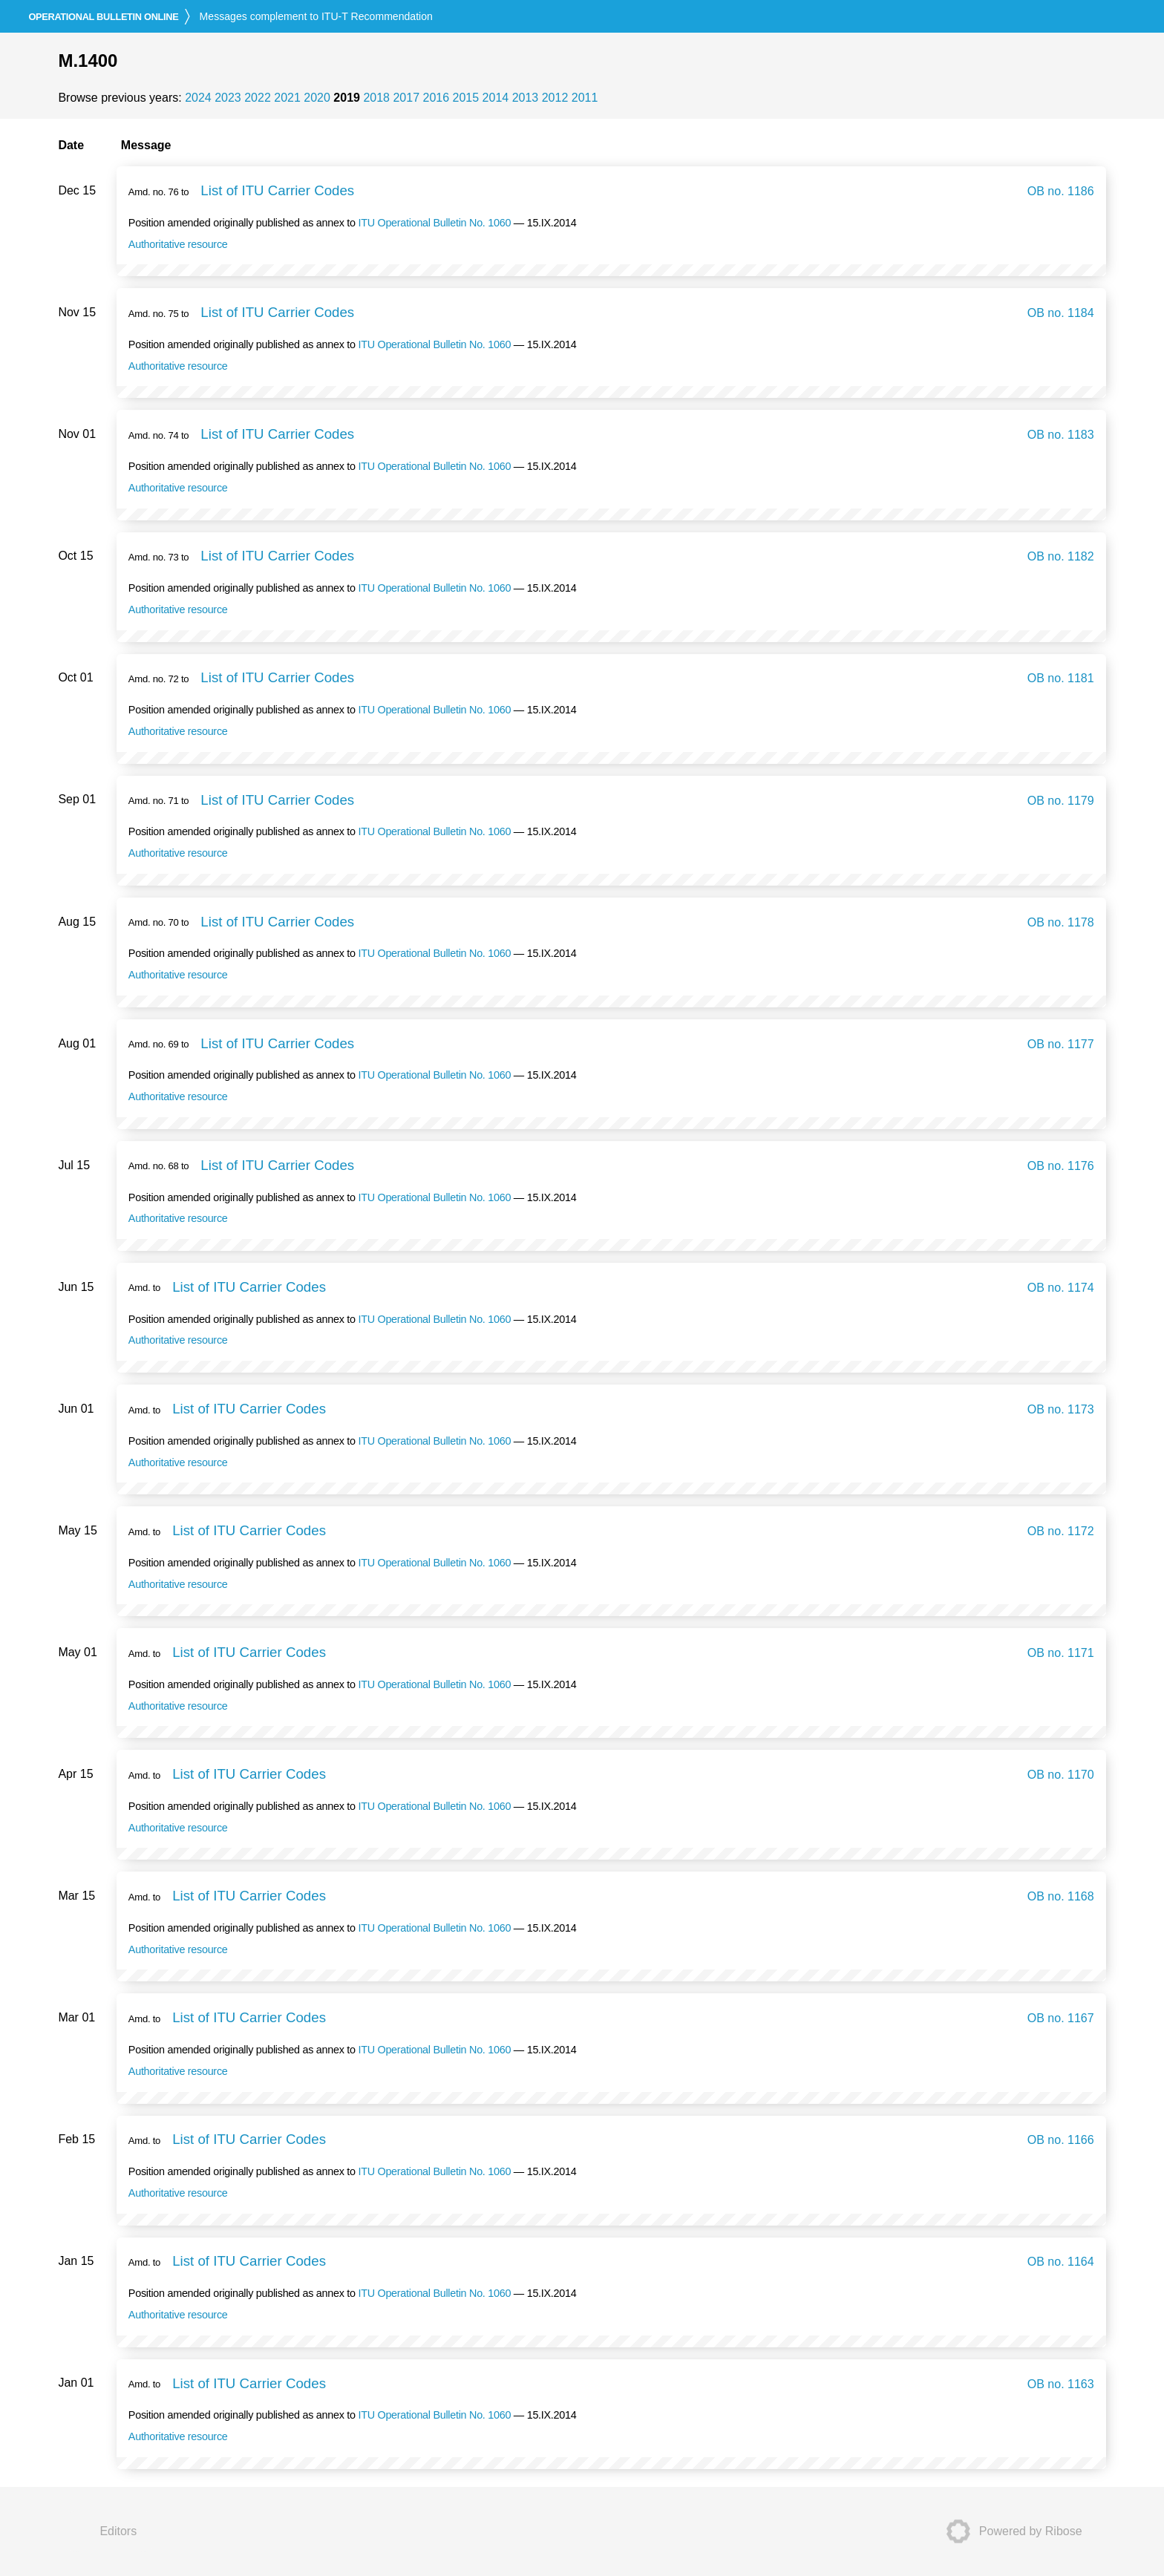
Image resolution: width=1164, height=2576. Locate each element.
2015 (466, 97)
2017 (406, 97)
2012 (555, 97)
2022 (257, 97)
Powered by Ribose (1010, 2531)
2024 (198, 97)
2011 (585, 97)
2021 (287, 97)
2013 (525, 97)
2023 (228, 97)
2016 (436, 97)
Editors (118, 2531)
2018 (376, 97)
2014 (496, 97)
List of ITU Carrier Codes (277, 190)
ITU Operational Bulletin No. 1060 (434, 223)
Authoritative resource (178, 244)
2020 (317, 97)
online (103, 16)
